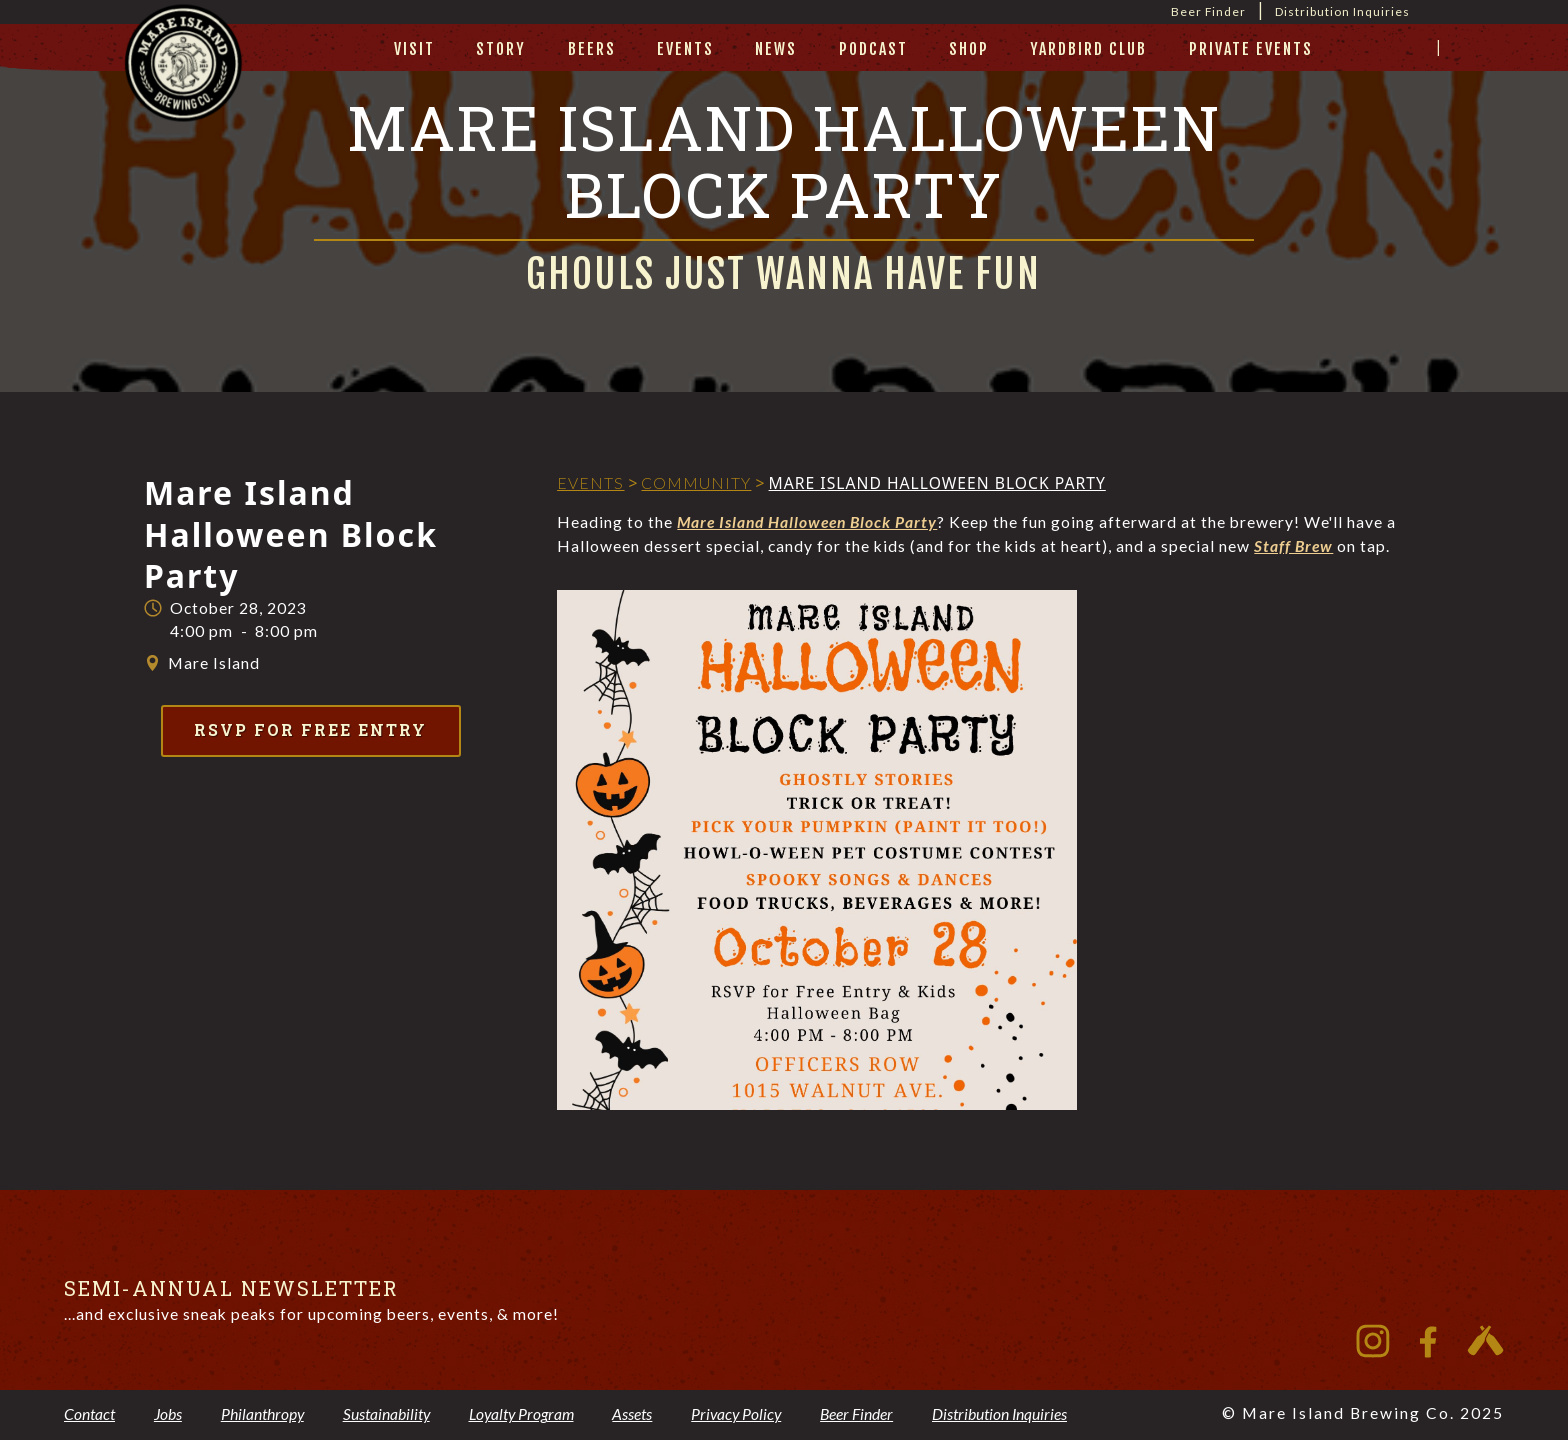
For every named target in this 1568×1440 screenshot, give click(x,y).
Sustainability (386, 1414)
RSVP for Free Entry (310, 730)
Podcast (873, 49)
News (776, 49)
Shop (969, 49)
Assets (632, 1414)
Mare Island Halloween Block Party (807, 522)
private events (1251, 49)
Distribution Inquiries (1342, 11)
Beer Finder (1208, 11)
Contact (89, 1414)
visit (414, 49)
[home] (183, 87)
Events (685, 49)
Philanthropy (262, 1414)
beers (592, 49)
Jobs (168, 1414)
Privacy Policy (736, 1414)
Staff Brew (1293, 546)
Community (696, 483)
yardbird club (1088, 49)
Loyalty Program (521, 1414)
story (501, 49)
